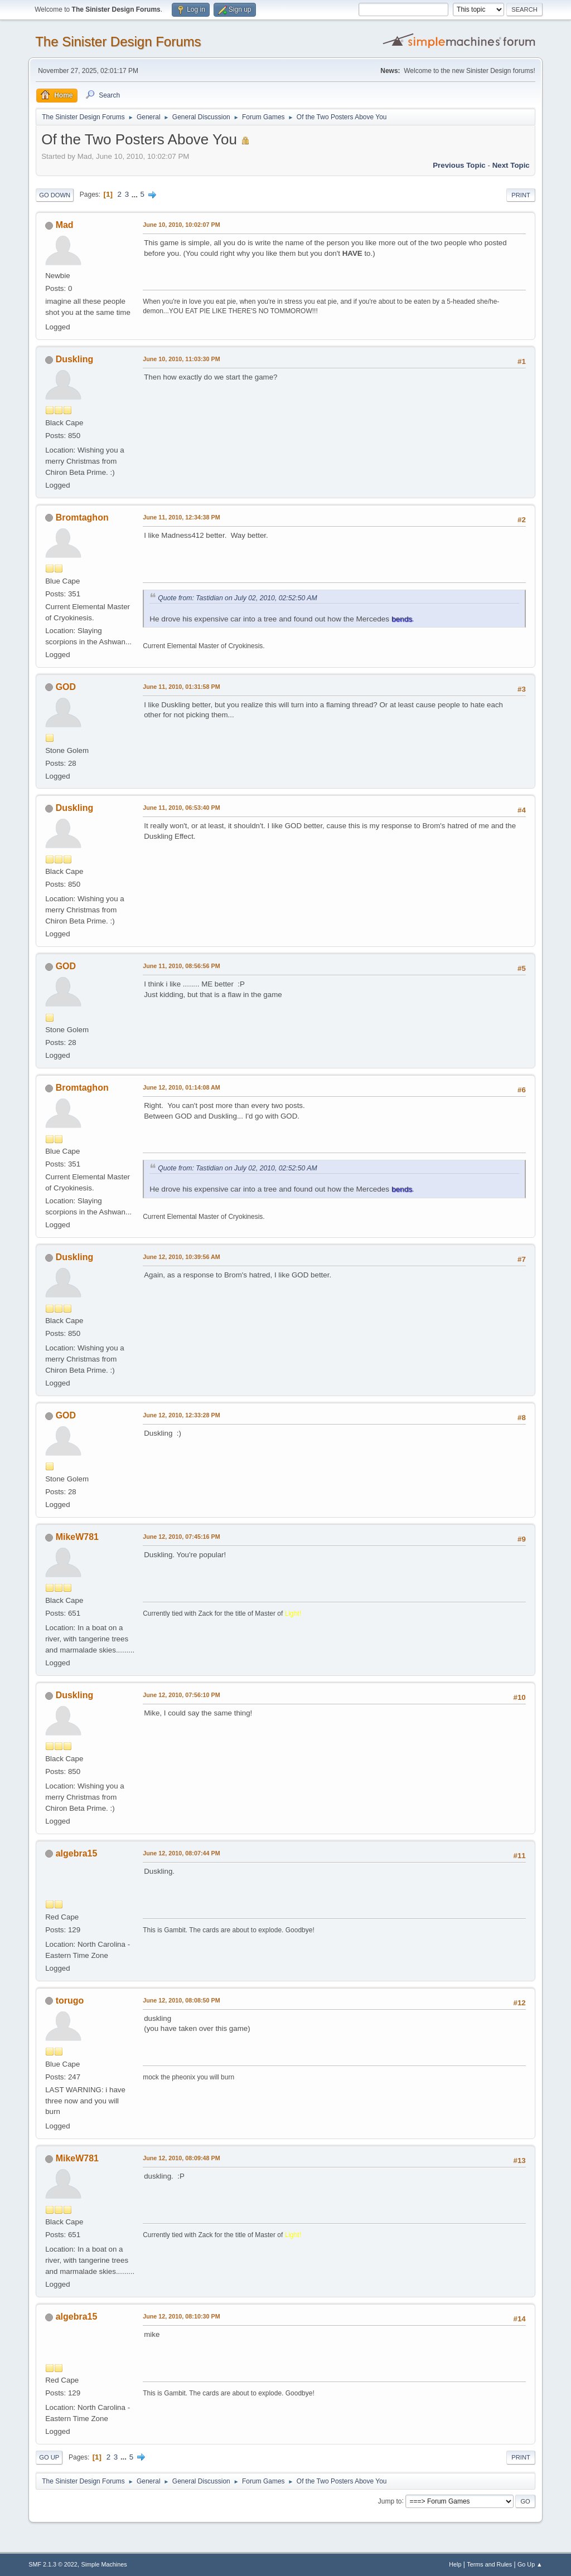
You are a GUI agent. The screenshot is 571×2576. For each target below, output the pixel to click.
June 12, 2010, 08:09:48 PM (181, 2158)
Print (520, 195)
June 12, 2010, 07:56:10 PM (181, 1695)
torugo (70, 2000)
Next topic (511, 165)
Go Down (54, 195)
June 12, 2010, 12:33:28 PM (181, 1415)
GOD (66, 687)
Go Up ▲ (530, 2564)
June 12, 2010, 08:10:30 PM (181, 2316)
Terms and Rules (489, 2564)
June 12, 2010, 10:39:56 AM (181, 1256)
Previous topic (459, 165)
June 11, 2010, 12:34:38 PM (181, 517)
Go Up (49, 2457)
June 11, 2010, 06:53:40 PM (181, 807)
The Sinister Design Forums (118, 41)
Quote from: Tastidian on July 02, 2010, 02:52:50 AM (237, 598)
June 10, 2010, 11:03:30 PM (181, 359)
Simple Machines (104, 2564)
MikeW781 (77, 1537)
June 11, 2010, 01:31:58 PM (181, 686)
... (136, 194)
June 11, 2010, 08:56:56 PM (181, 966)
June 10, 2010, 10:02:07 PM (181, 224)
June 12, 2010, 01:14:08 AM (181, 1087)
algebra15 (77, 1853)
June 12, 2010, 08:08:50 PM (181, 2000)
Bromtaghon (82, 517)
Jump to (390, 2501)
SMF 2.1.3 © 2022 (53, 2564)
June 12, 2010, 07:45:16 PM (181, 1536)
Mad (65, 225)
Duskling (75, 359)
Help (455, 2564)
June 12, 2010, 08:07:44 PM (181, 1853)
